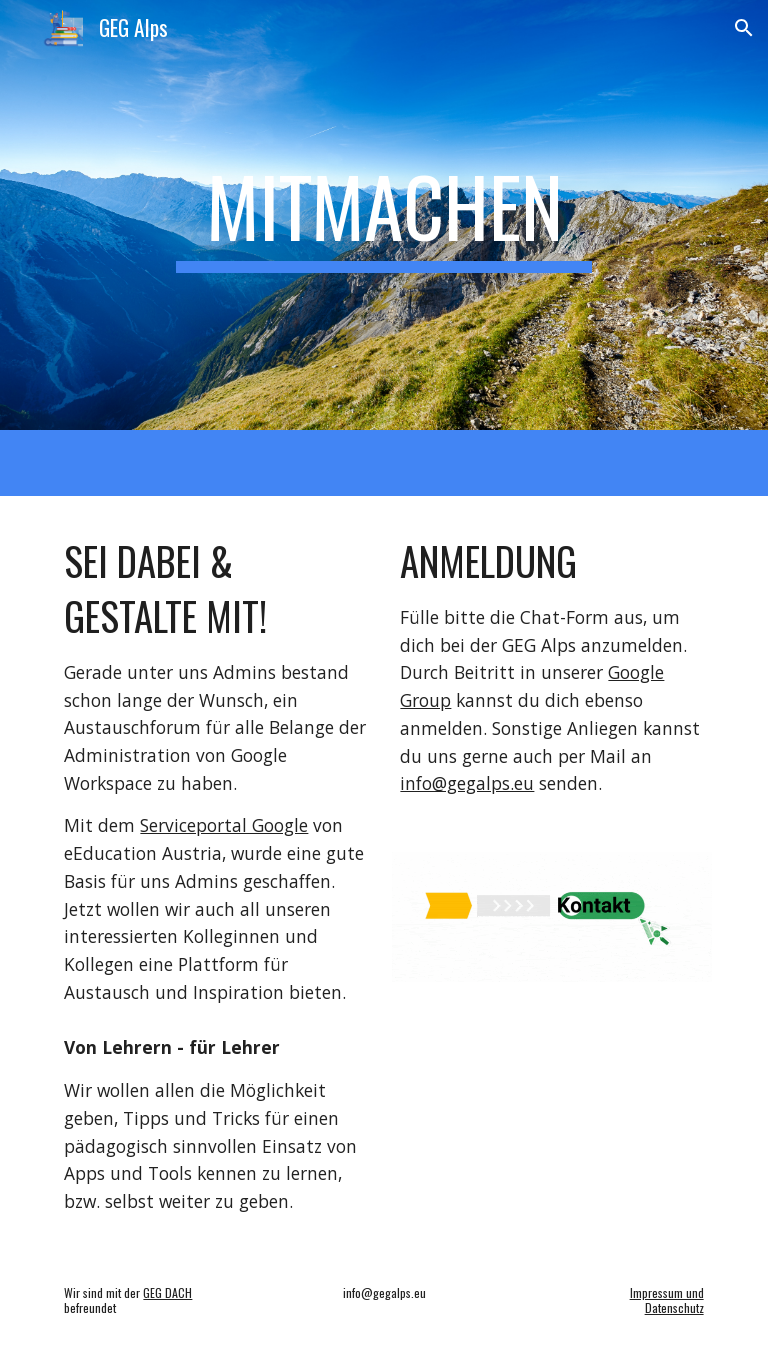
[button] (744, 28)
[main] (383, 215)
